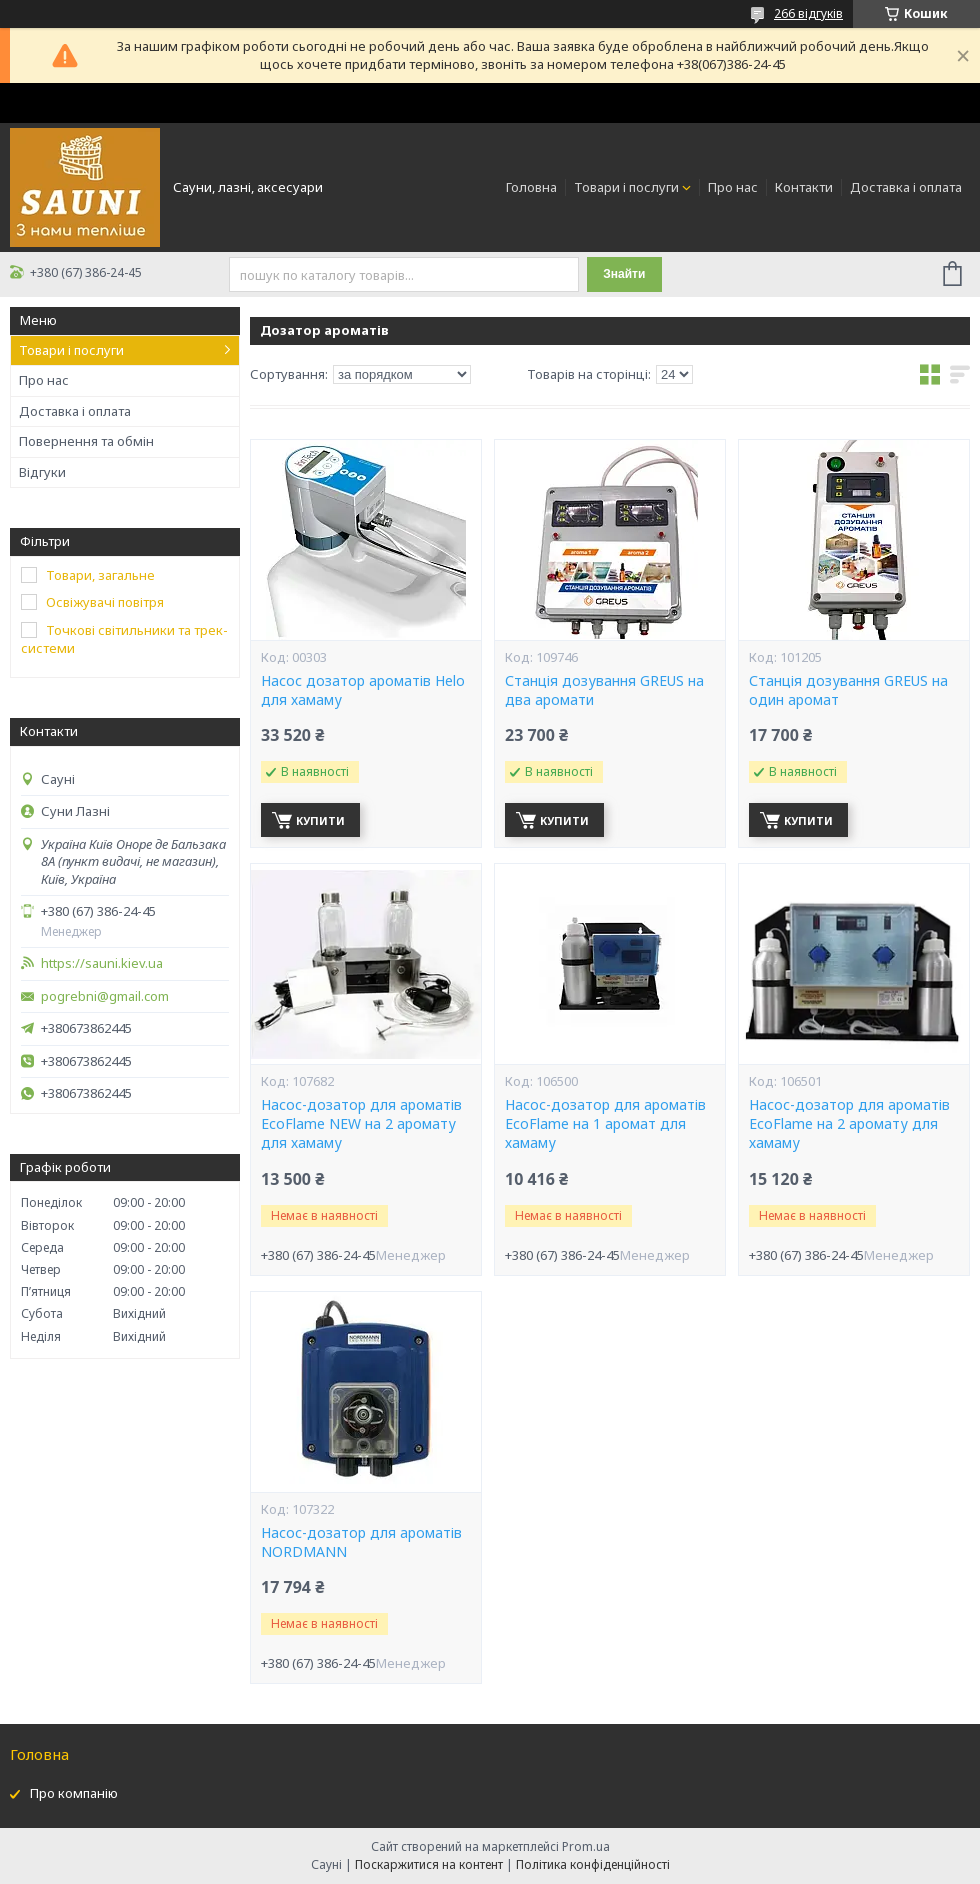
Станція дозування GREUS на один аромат (848, 690)
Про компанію (74, 1793)
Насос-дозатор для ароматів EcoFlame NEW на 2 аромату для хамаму (361, 1124)
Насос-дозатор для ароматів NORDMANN (361, 1542)
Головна (531, 187)
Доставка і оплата (906, 187)
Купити (320, 820)
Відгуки (42, 472)
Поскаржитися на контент (429, 1864)
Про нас (733, 187)
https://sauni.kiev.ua (102, 963)
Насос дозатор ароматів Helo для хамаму (363, 690)
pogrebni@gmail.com (105, 996)
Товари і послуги (626, 187)
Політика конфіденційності (593, 1864)
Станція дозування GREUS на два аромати (604, 690)
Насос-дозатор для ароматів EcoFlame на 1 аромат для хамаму (605, 1124)
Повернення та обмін (86, 441)
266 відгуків (808, 13)
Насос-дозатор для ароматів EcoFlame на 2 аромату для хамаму (849, 1124)
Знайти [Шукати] (624, 274)
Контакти (804, 187)
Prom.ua (586, 1846)
